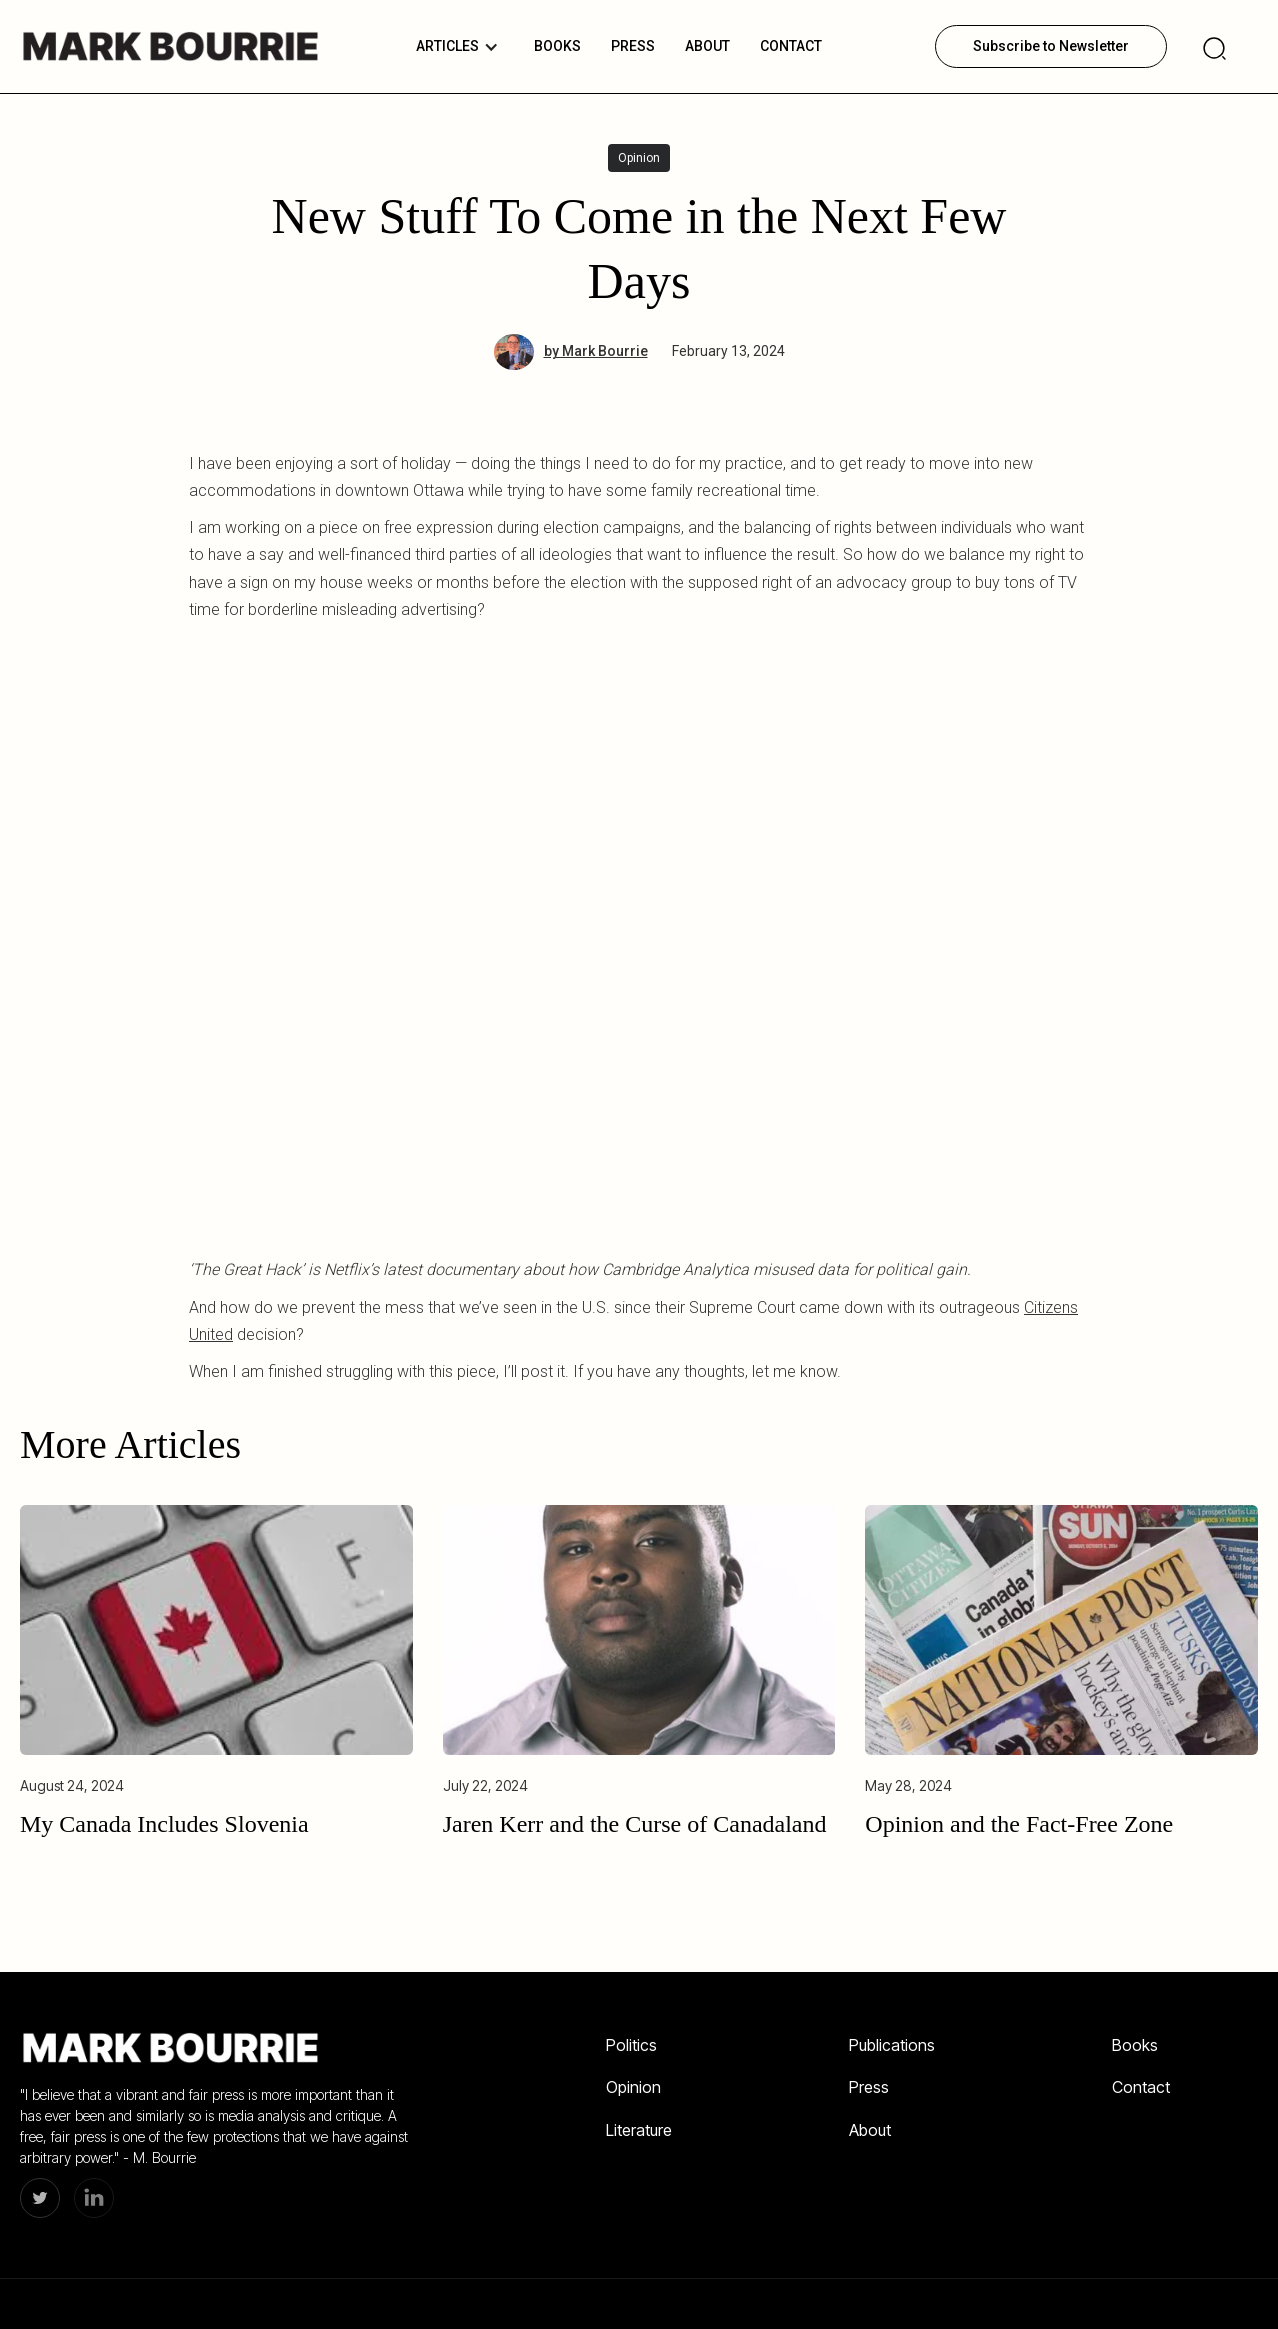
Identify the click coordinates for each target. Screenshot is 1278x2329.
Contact (791, 46)
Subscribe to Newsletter (1051, 46)
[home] (170, 46)
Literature (639, 2130)
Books (1135, 2045)
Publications (892, 2045)
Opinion (633, 2087)
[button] (457, 46)
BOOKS (557, 46)
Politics (631, 2045)
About (707, 46)
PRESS (633, 46)
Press (869, 2087)
